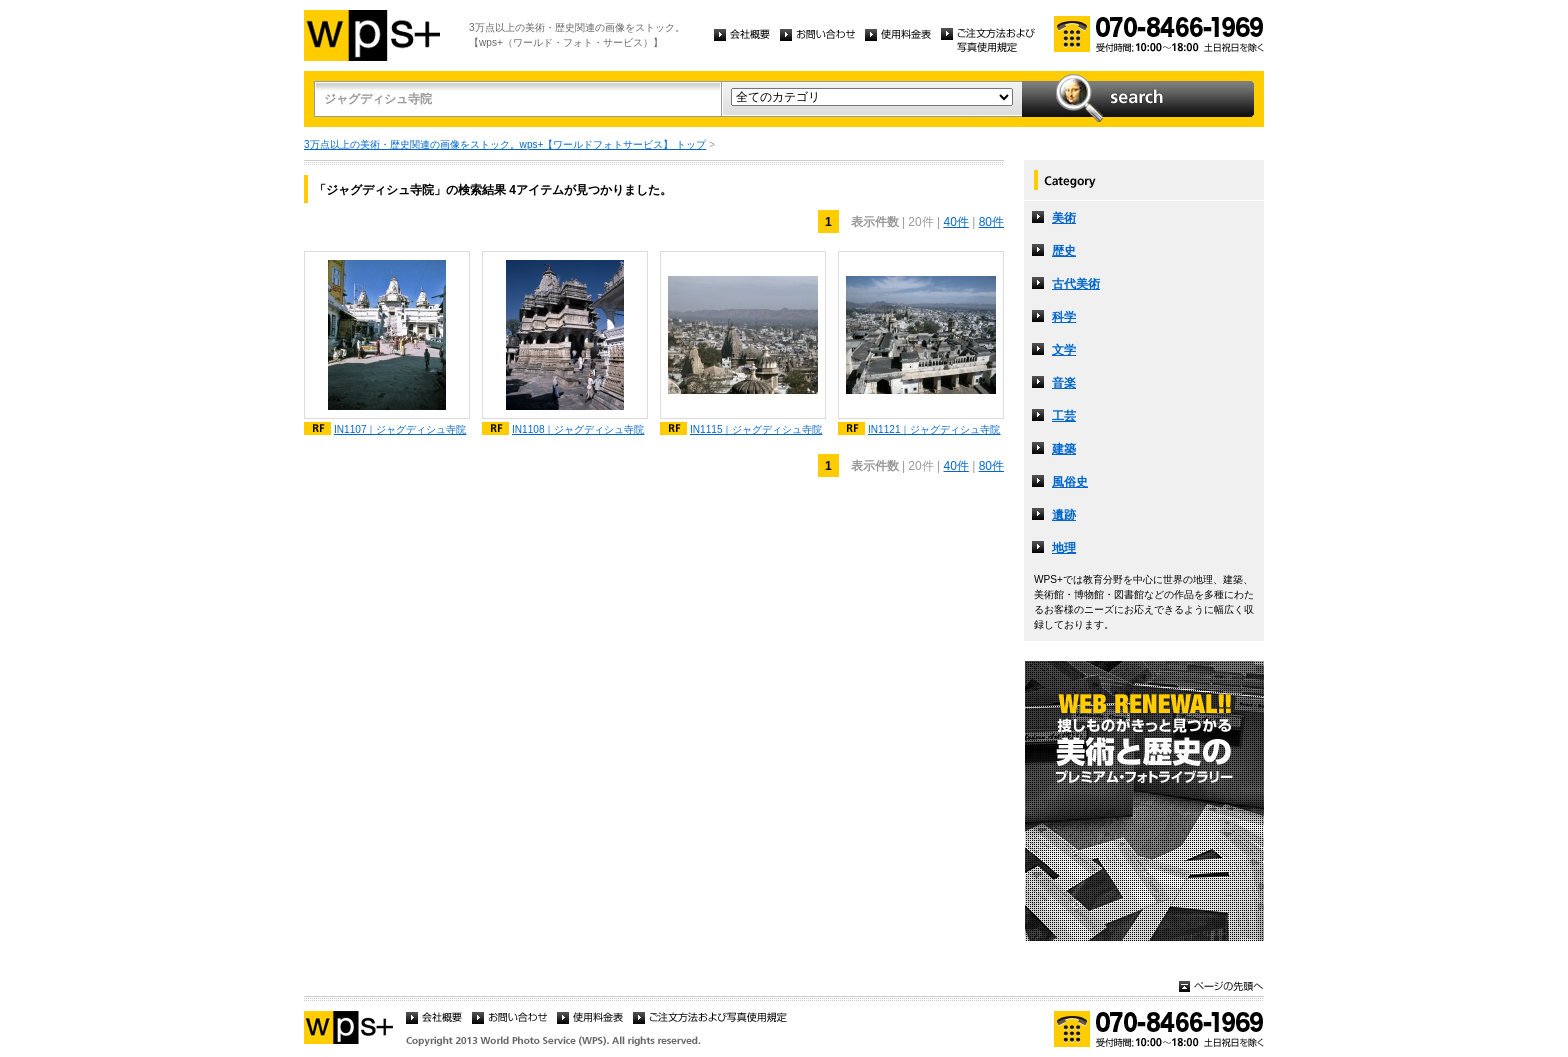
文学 (1064, 350)
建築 (1064, 449)
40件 (955, 222)
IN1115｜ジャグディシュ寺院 (756, 429)
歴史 (1064, 251)
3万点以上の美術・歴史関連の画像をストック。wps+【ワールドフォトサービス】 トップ (505, 144)
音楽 (1064, 383)
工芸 (1064, 416)
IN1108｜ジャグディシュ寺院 (578, 429)
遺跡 (1064, 515)
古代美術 (1076, 284)
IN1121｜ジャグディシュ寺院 (934, 429)
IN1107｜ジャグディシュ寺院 (400, 429)
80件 (991, 222)
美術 (1064, 218)
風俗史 (1070, 482)
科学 (1064, 317)
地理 (1064, 548)
